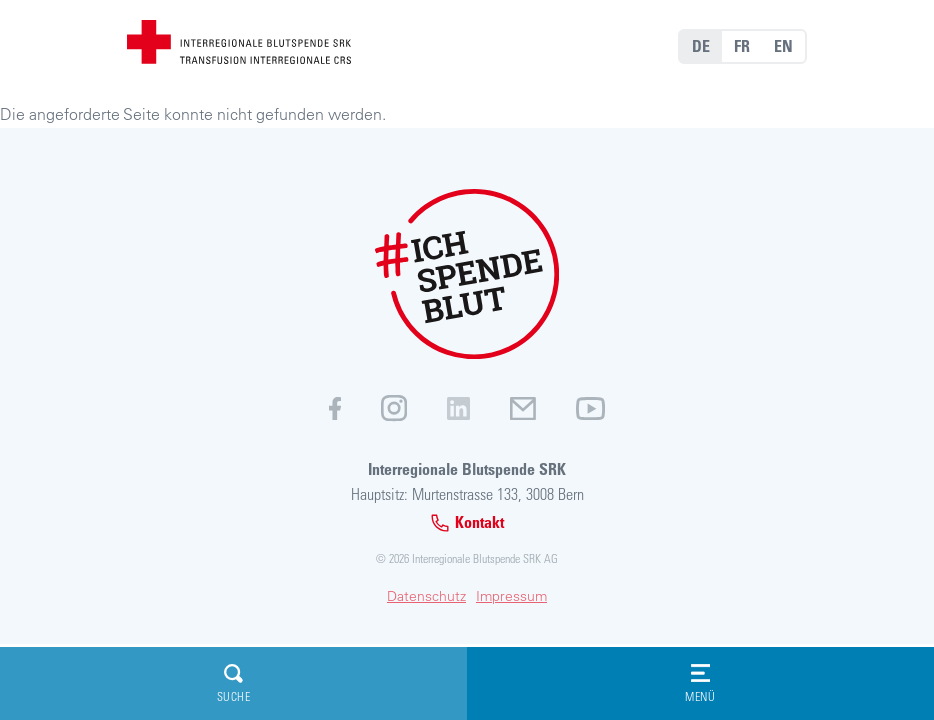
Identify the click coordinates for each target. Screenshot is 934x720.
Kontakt (467, 522)
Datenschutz (426, 596)
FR (742, 46)
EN (783, 46)
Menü (700, 683)
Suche (234, 683)
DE (701, 46)
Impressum (511, 596)
